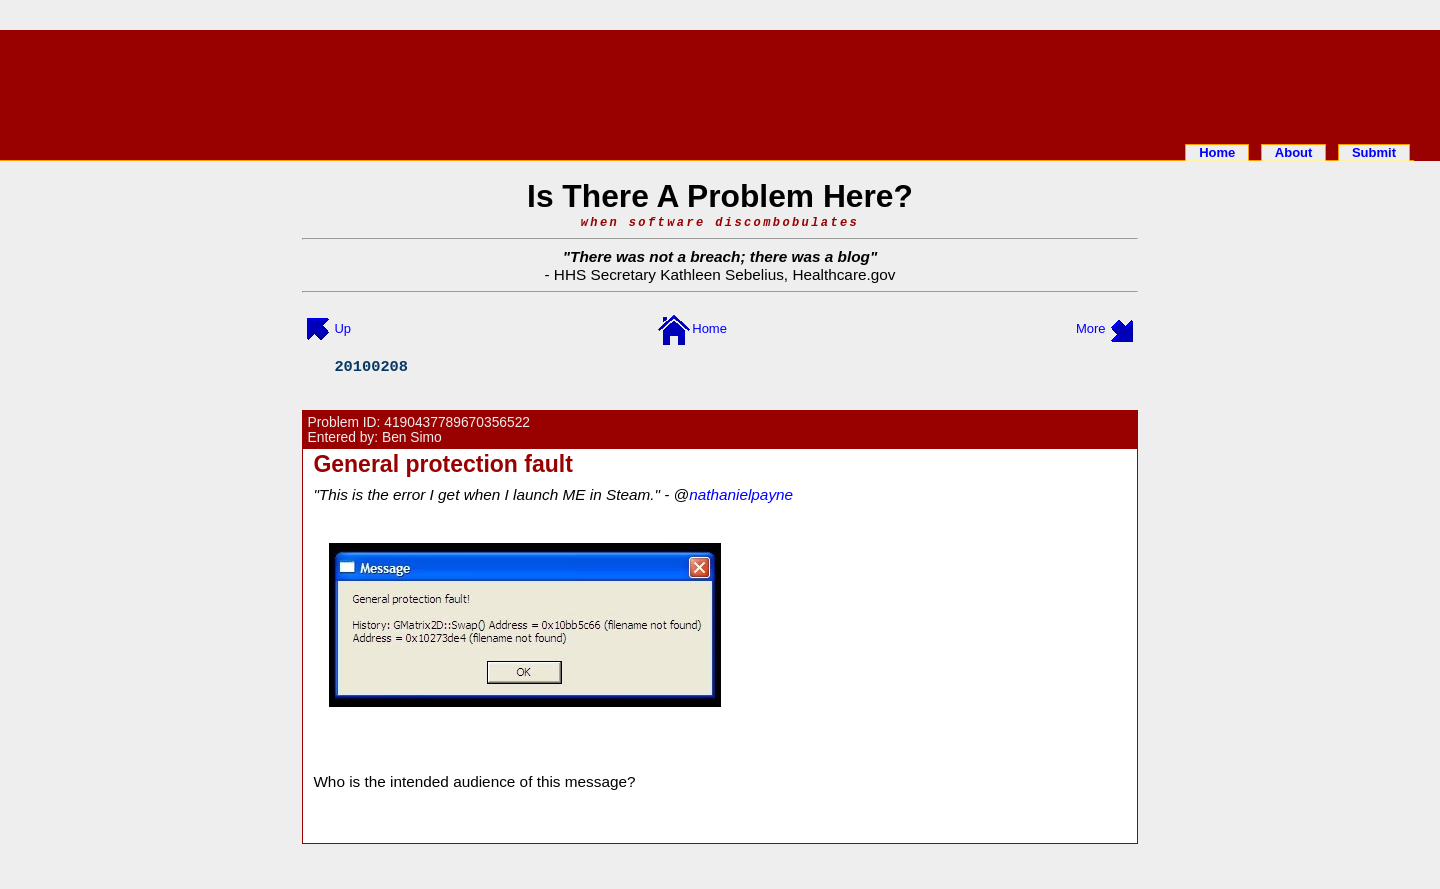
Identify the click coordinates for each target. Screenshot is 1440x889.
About (1294, 152)
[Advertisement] (720, 83)
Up (342, 328)
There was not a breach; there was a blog (720, 256)
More (1091, 328)
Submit (1374, 152)
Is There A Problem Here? (720, 196)
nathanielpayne (741, 494)
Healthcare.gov (843, 274)
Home (1217, 152)
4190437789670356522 (457, 422)
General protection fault (442, 464)
